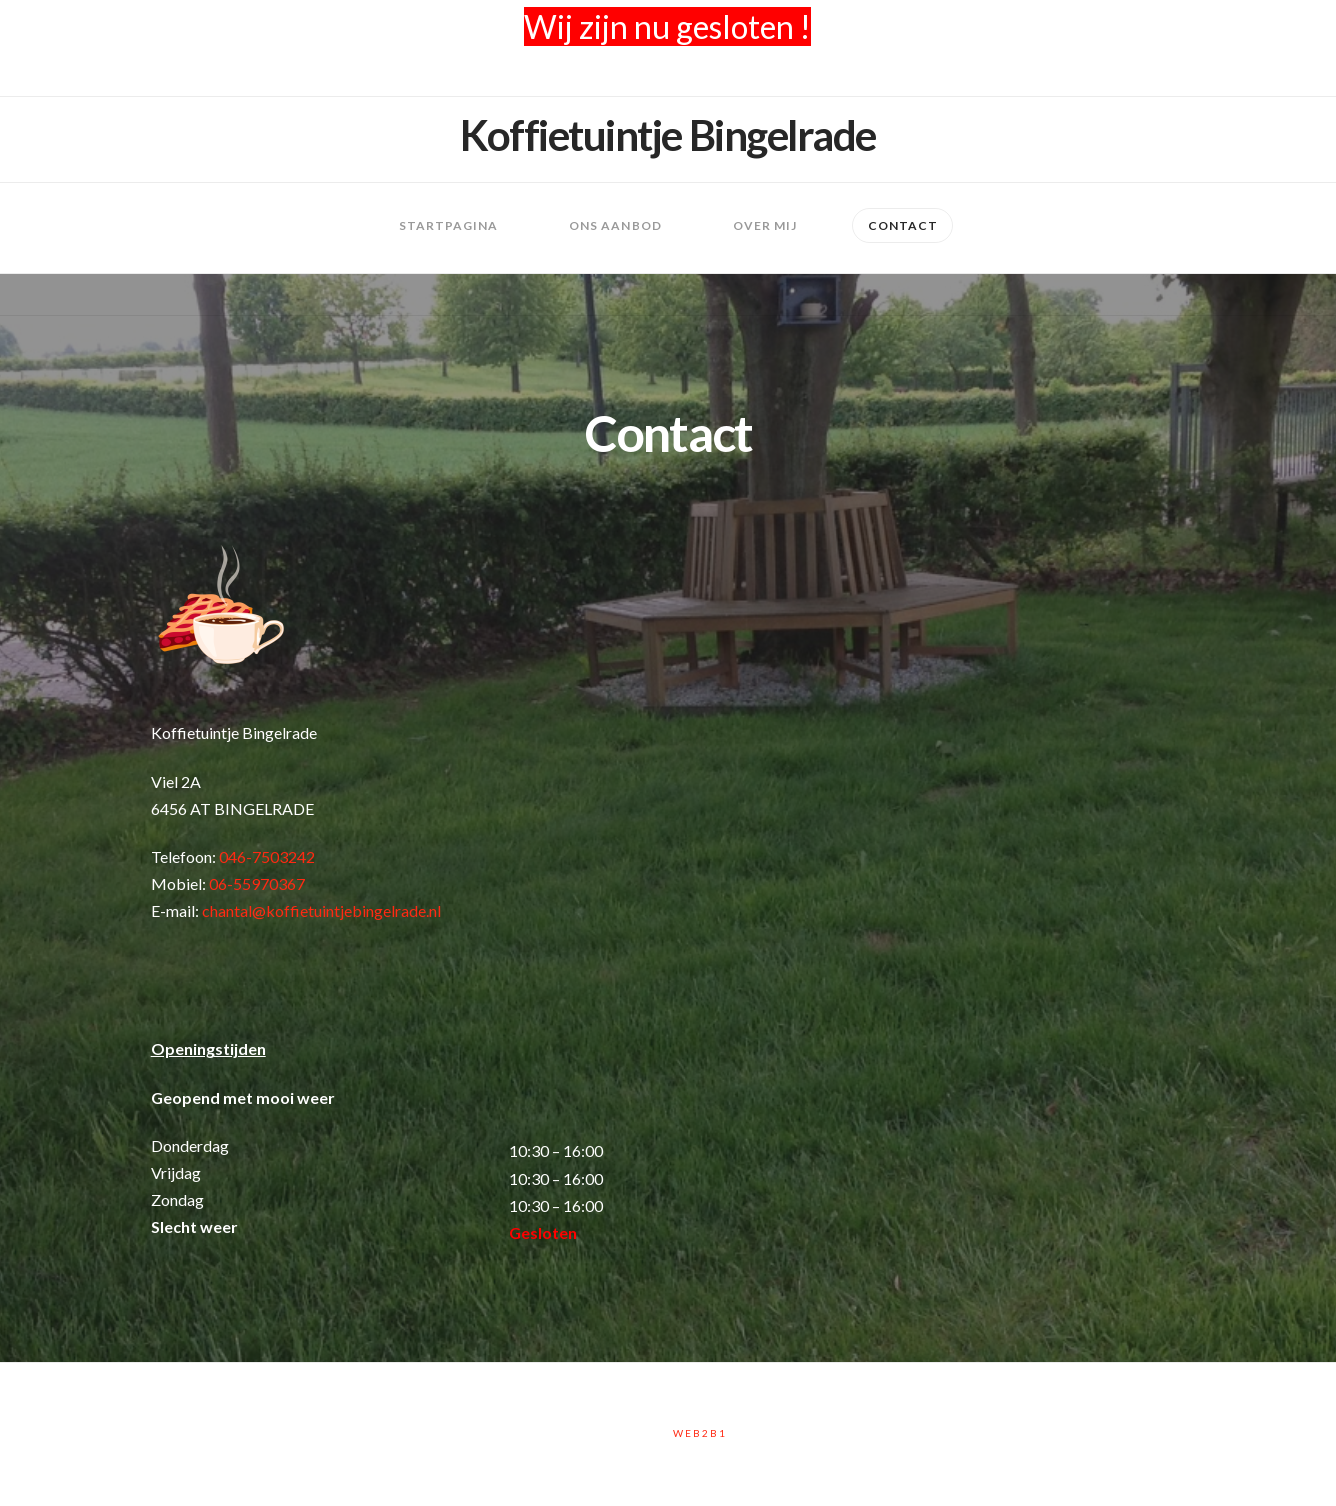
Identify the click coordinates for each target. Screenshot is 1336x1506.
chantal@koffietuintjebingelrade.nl (321, 910)
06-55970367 (257, 883)
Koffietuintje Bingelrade (668, 135)
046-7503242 (267, 856)
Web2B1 (700, 1433)
